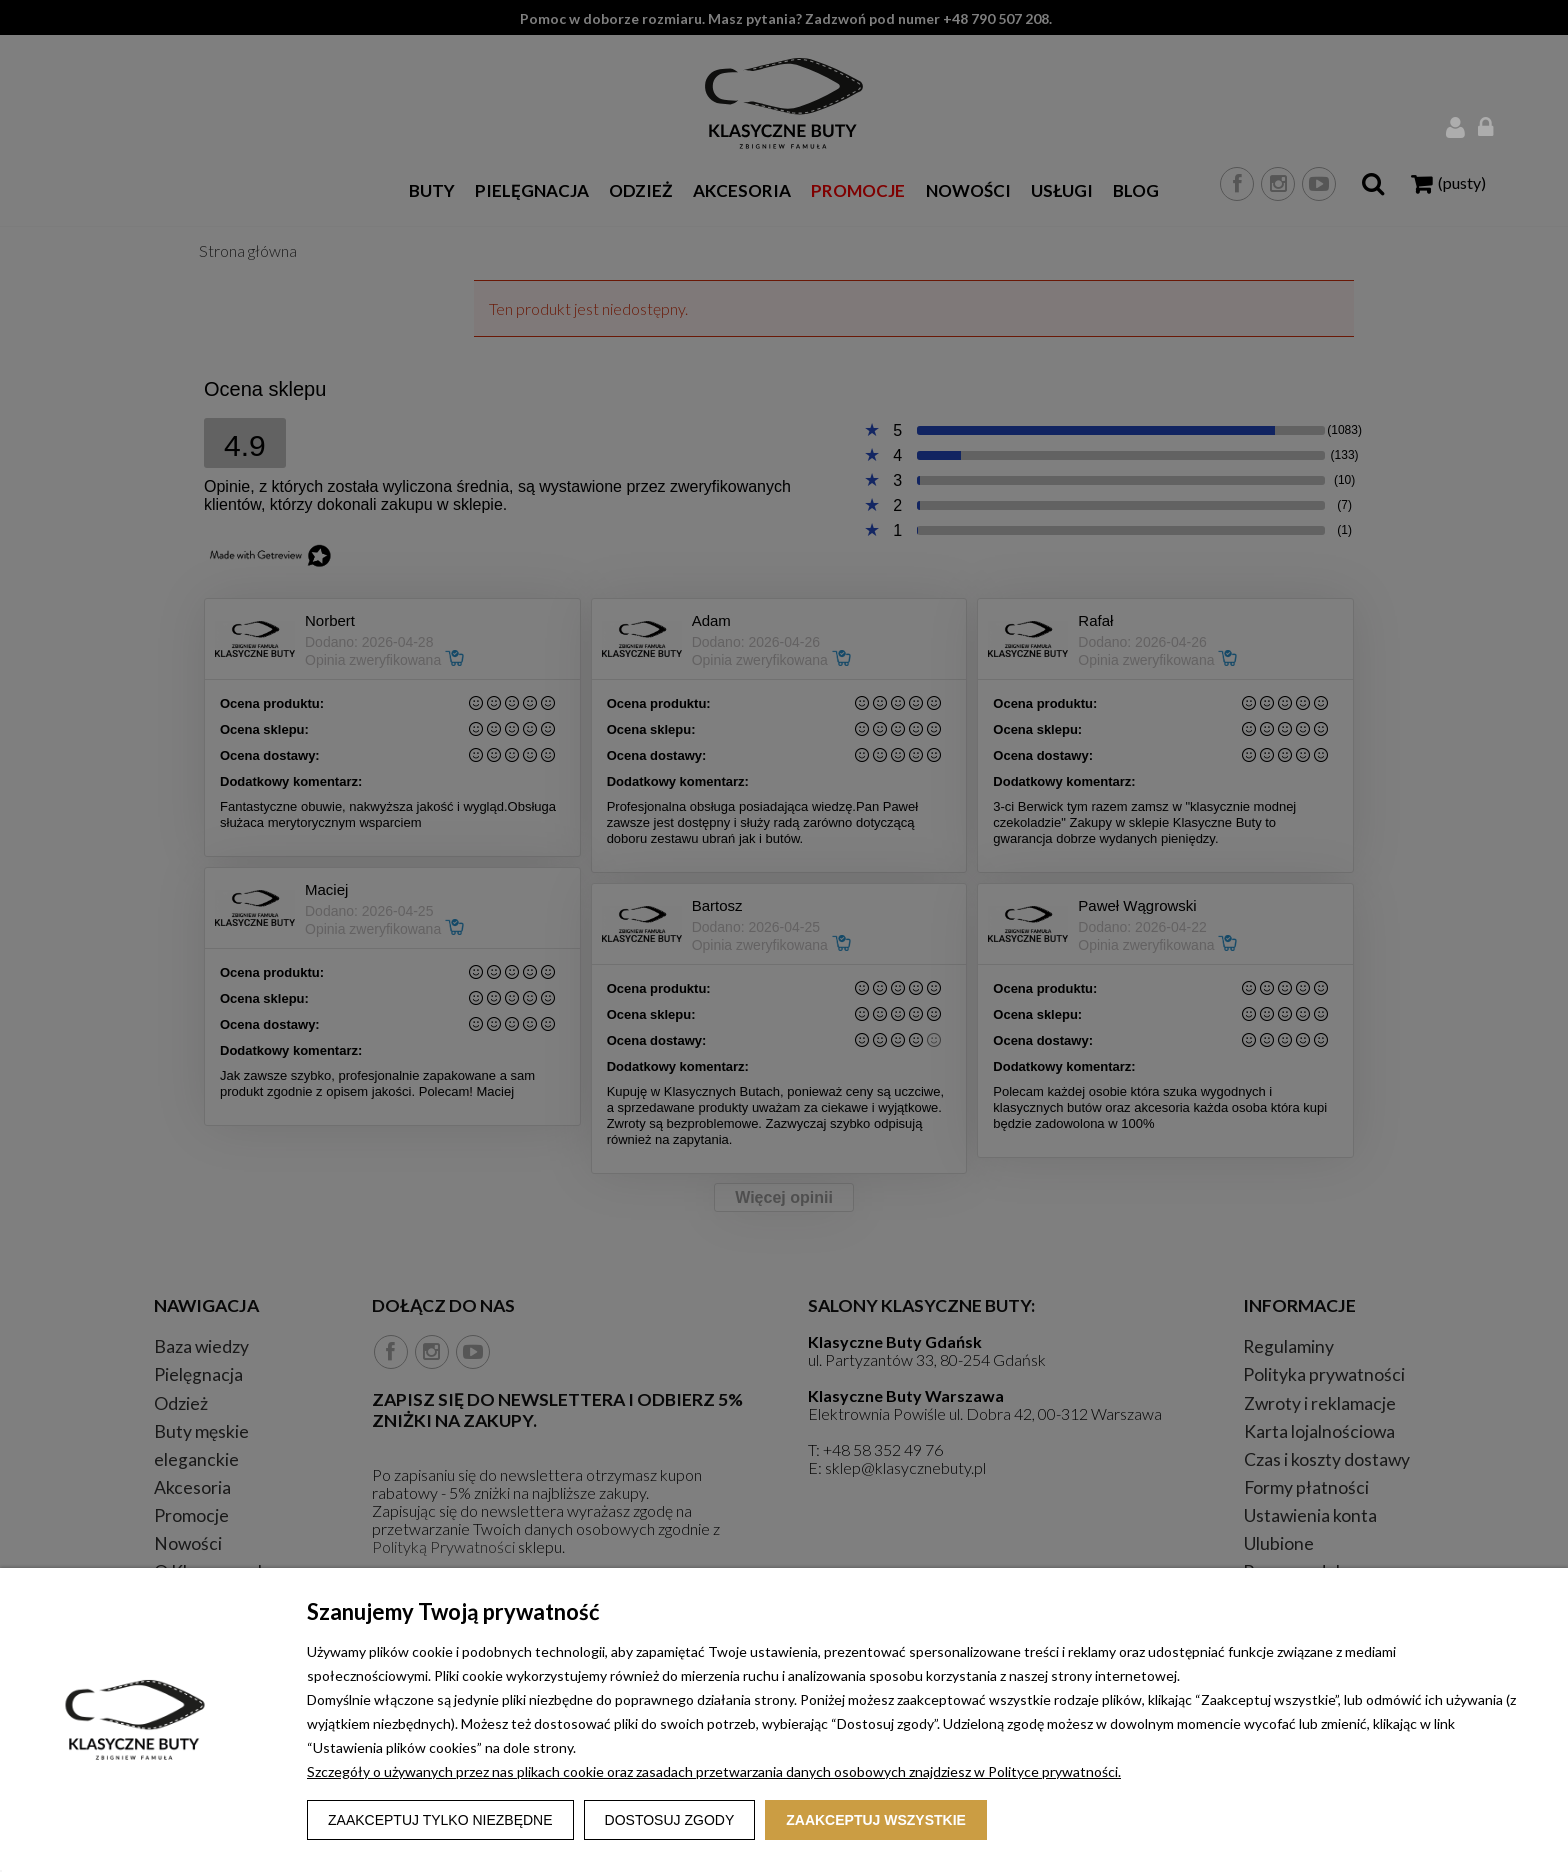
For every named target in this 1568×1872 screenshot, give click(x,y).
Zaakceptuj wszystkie (876, 1820)
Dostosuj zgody (670, 1820)
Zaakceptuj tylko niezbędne (440, 1820)
